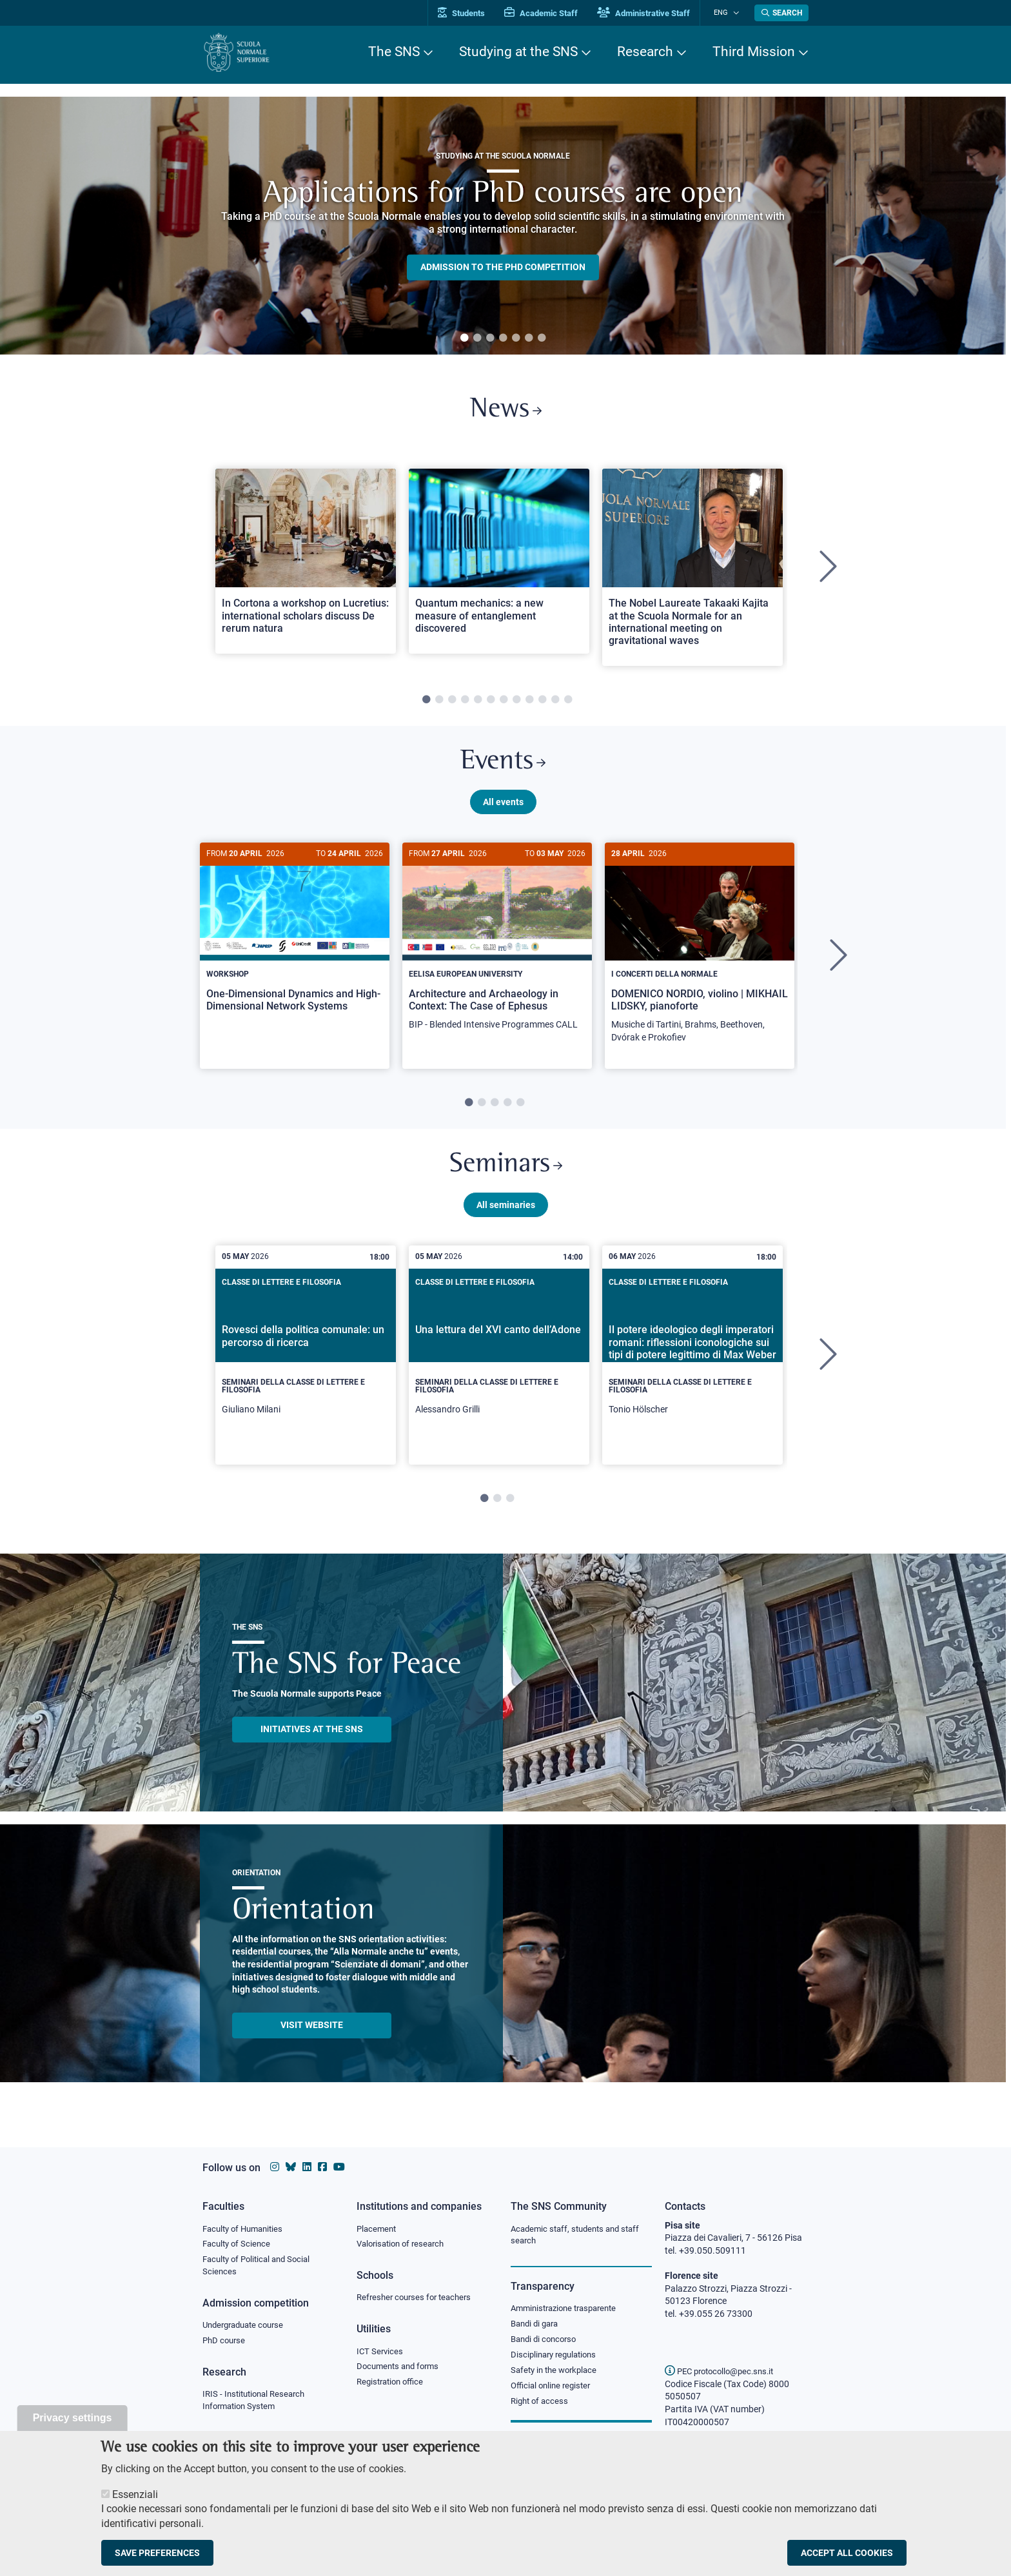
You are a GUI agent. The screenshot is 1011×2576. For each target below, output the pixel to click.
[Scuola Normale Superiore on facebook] (322, 2167)
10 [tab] (542, 703)
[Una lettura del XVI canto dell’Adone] (499, 1364)
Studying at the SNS (518, 51)
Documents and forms (401, 2368)
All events (503, 808)
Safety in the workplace (557, 2372)
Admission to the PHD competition (502, 267)
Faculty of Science (238, 2244)
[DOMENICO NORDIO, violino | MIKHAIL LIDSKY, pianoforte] (699, 956)
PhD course (225, 2342)
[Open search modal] (781, 13)
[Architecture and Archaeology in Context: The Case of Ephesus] (497, 950)
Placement (378, 2228)
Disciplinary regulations (557, 2357)
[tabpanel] (503, 226)
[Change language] (736, 12)
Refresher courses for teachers (418, 2298)
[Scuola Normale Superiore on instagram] (274, 2167)
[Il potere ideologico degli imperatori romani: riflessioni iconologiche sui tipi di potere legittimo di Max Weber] (692, 1364)
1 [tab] (464, 338)
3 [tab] (490, 338)
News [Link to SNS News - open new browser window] (506, 411)
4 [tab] (502, 338)
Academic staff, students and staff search (580, 2235)
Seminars (505, 1172)
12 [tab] (568, 703)
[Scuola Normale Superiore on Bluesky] (291, 2167)
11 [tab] (555, 703)
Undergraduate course (247, 2326)
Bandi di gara (537, 2324)
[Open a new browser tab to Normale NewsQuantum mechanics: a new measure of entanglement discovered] (499, 563)
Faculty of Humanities (246, 2228)
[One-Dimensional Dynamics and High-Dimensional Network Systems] (294, 943)
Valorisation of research (404, 2244)
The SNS (394, 51)
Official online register (553, 2388)
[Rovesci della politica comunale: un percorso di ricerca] (305, 1364)
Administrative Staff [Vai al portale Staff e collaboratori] (652, 13)
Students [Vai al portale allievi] (470, 13)
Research (645, 51)
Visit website (311, 2034)
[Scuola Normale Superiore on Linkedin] (306, 2167)
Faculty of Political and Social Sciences (260, 2266)
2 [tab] (477, 338)
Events (503, 766)
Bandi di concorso (546, 2341)
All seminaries (505, 1214)
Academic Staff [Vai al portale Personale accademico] (550, 13)
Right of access (541, 2404)
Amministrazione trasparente (569, 2309)
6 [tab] (528, 338)
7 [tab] (541, 338)
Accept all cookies (847, 2553)
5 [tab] (515, 338)
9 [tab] (529, 703)
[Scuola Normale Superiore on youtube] (339, 2167)
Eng (725, 12)
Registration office (393, 2384)
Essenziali (135, 2494)
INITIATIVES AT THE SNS (311, 1738)
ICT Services (381, 2352)
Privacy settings (72, 2417)
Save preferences (157, 2553)
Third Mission (753, 51)
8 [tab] (516, 703)
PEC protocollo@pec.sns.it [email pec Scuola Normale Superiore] (724, 2371)
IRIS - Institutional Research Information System (257, 2402)
